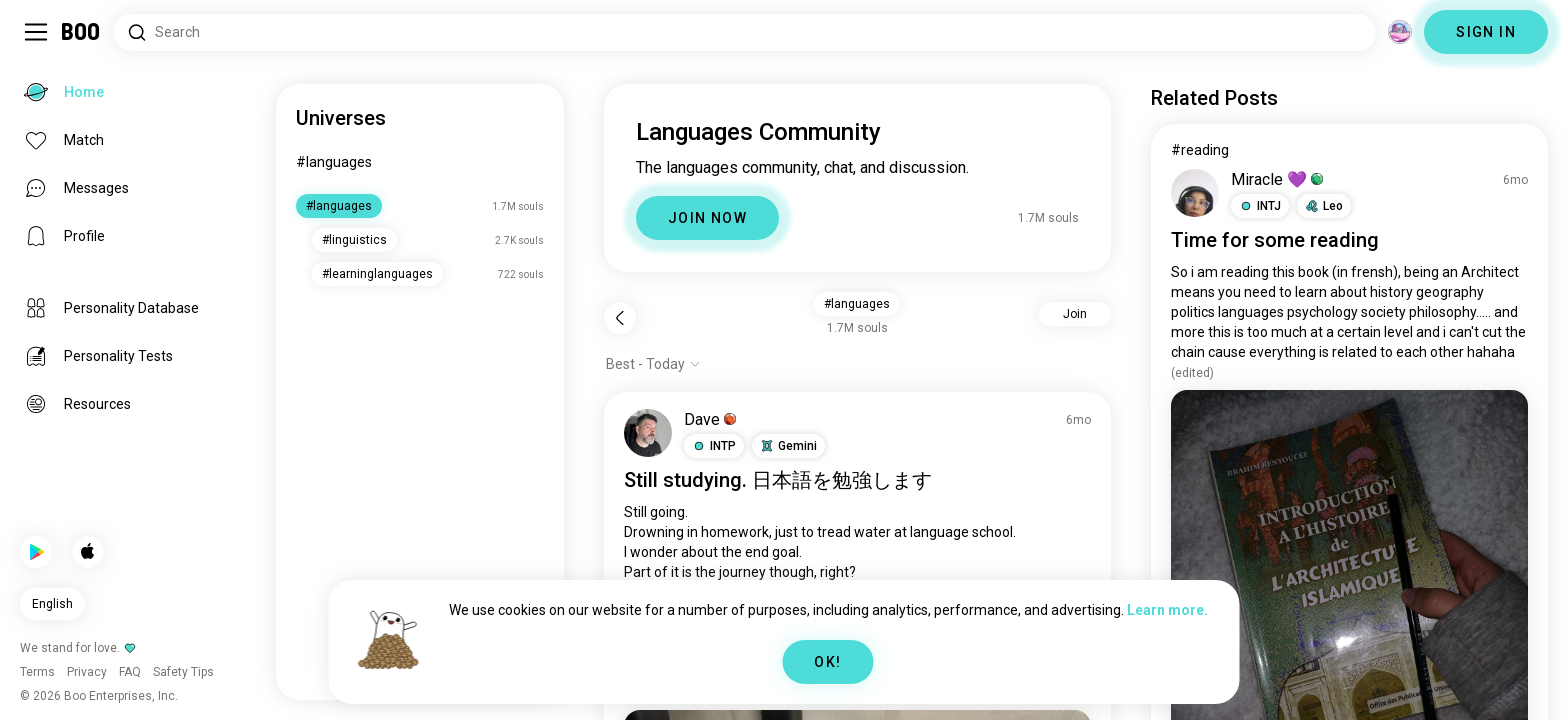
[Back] (620, 318)
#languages (334, 162)
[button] (714, 446)
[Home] (81, 32)
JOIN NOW (707, 218)
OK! (827, 662)
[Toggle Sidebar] (36, 32)
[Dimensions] (1400, 32)
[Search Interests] (744, 32)
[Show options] (653, 364)
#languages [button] (857, 304)
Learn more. (1167, 610)
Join (1075, 314)
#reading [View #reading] (1200, 150)
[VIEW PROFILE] (648, 433)
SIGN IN (1486, 32)
